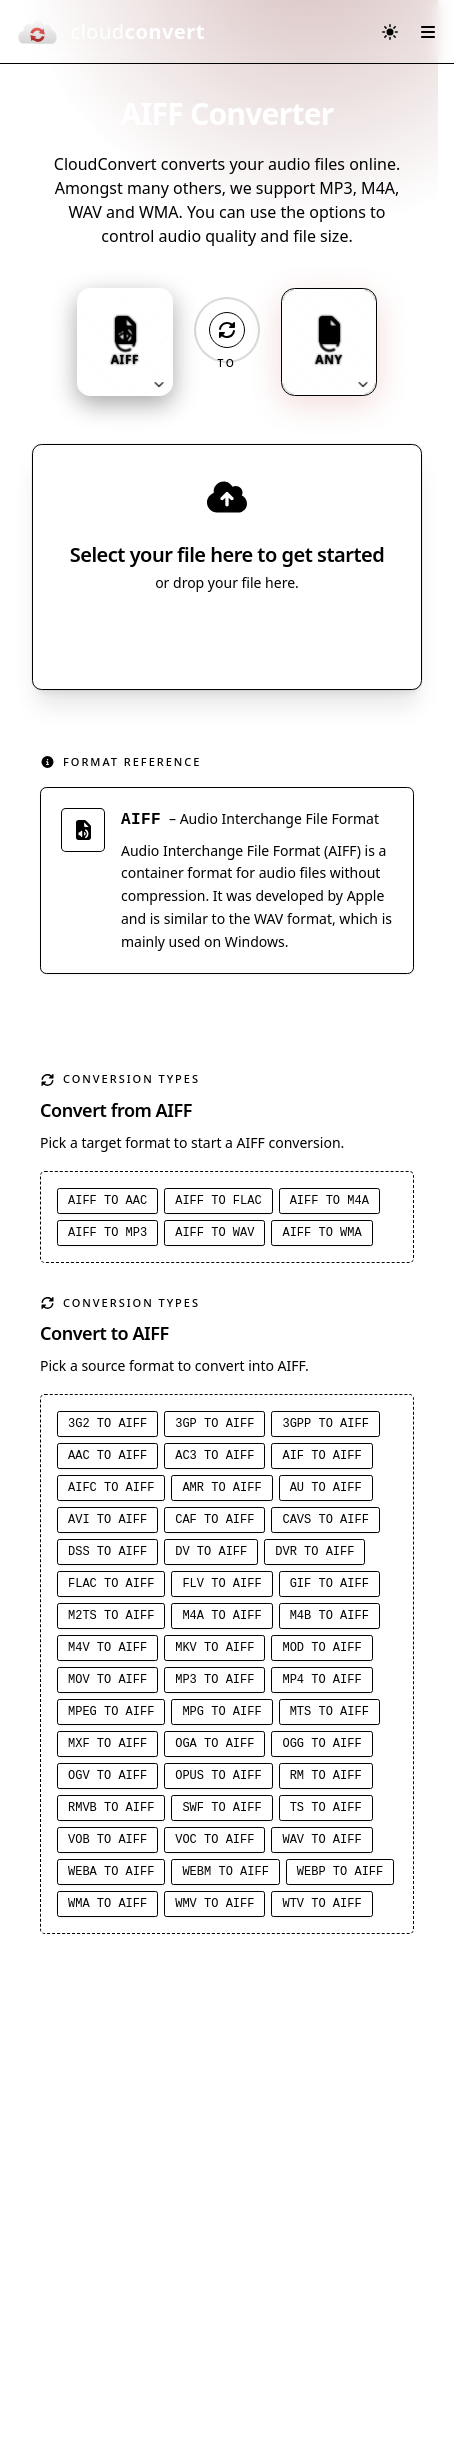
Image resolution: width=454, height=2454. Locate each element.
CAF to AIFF (214, 1520)
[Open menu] (428, 32)
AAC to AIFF (107, 1456)
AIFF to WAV (214, 1233)
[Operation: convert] (227, 330)
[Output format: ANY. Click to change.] (329, 342)
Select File (207, 637)
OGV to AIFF (107, 1776)
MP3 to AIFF (214, 1680)
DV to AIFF (211, 1552)
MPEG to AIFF (111, 1712)
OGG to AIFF (321, 1744)
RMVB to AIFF (111, 1808)
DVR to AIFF (314, 1552)
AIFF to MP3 (107, 1233)
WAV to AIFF (321, 1840)
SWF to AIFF (221, 1808)
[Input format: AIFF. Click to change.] (125, 342)
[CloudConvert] (110, 32)
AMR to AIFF (221, 1488)
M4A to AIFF (221, 1616)
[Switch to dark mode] (390, 32)
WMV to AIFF (214, 1904)
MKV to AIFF (214, 1648)
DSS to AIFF (107, 1552)
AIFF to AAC (107, 1201)
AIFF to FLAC (218, 1201)
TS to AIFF (326, 1808)
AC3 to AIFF (214, 1456)
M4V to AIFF (107, 1648)
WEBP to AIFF (340, 1872)
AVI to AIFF (107, 1520)
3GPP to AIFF (325, 1424)
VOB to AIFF (107, 1840)
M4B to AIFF (329, 1616)
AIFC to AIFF (111, 1488)
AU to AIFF (326, 1488)
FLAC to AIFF (111, 1584)
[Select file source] (292, 637)
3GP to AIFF (214, 1424)
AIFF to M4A (329, 1201)
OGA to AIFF (214, 1744)
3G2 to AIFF (107, 1424)
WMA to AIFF (107, 1904)
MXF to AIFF (107, 1744)
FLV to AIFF (221, 1584)
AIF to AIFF (321, 1456)
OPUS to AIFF (218, 1776)
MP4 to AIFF (321, 1680)
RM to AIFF (326, 1776)
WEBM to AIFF (225, 1872)
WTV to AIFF (321, 1904)
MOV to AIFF (107, 1680)
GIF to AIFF (329, 1584)
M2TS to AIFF (111, 1616)
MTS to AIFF (329, 1712)
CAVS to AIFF (325, 1520)
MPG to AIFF (221, 1712)
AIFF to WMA (321, 1233)
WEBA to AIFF (111, 1872)
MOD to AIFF (321, 1648)
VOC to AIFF (214, 1840)
